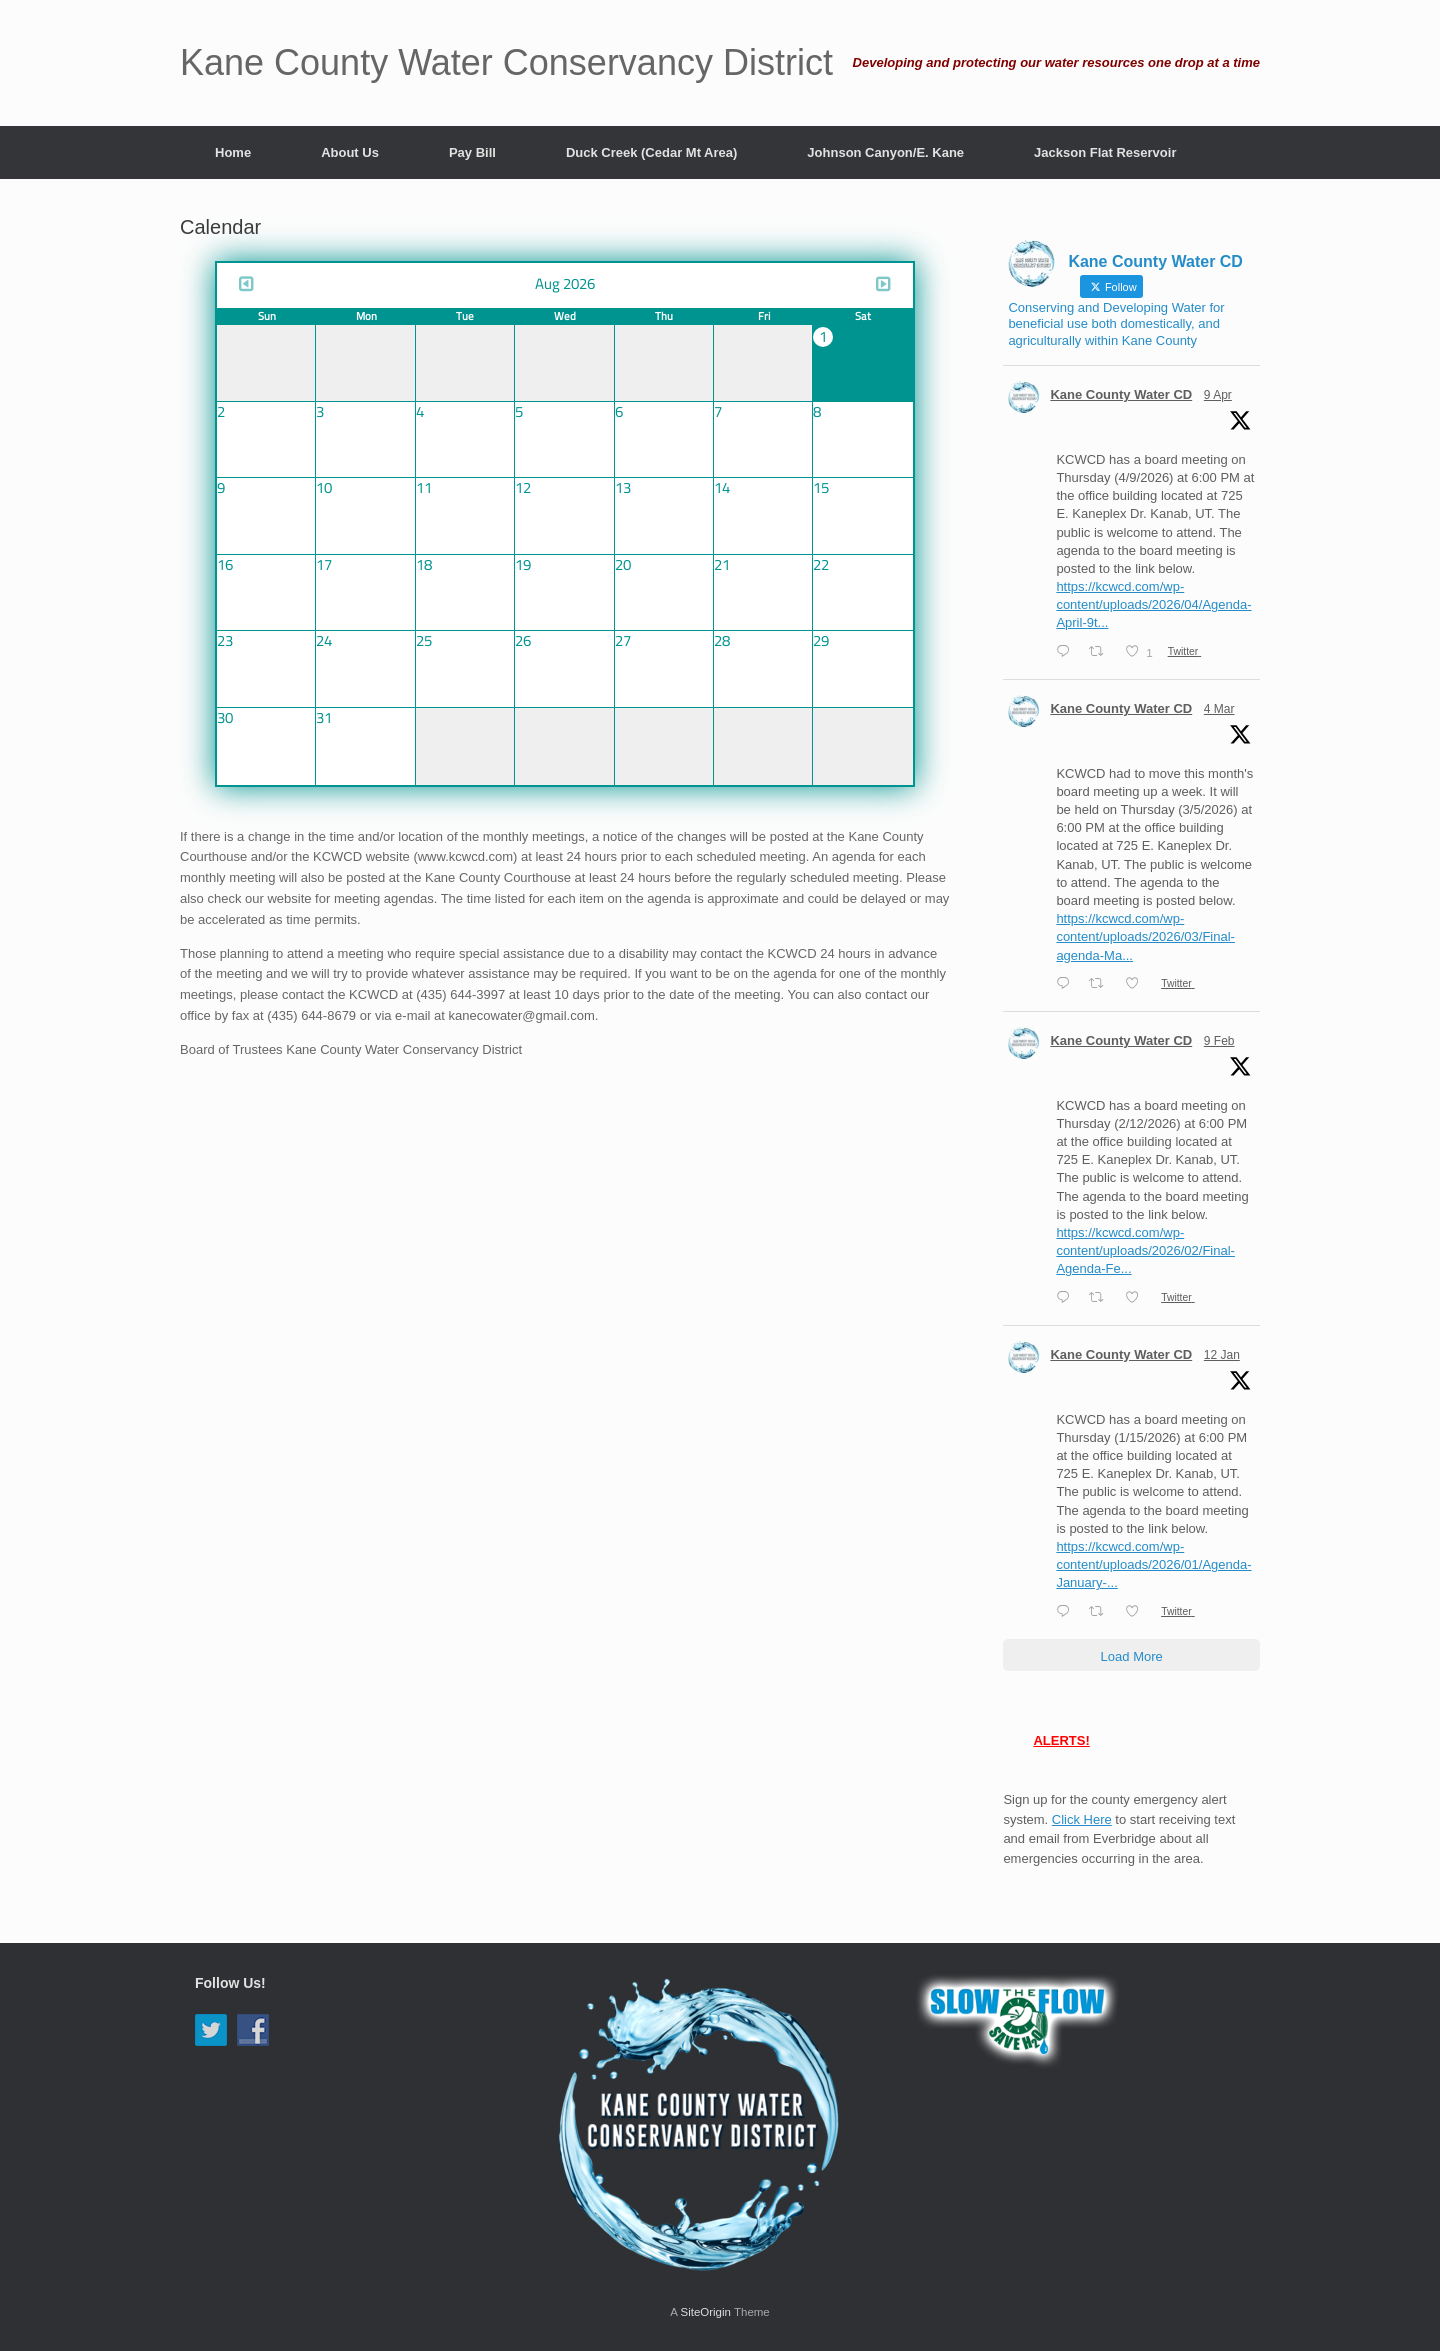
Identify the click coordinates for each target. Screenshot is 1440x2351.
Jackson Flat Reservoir (1105, 152)
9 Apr (1218, 395)
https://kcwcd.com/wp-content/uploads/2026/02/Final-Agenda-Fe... (1145, 1250)
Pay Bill (472, 152)
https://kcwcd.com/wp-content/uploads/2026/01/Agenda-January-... (1153, 1564)
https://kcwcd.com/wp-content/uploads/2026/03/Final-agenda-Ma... (1145, 936)
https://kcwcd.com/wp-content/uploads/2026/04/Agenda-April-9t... (1153, 604)
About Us (350, 152)
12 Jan (1222, 1355)
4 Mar (1219, 709)
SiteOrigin (705, 2312)
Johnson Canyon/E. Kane (885, 152)
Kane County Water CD (1121, 394)
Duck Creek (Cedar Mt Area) (651, 152)
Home (233, 152)
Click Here (1082, 1819)
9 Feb (1219, 1041)
